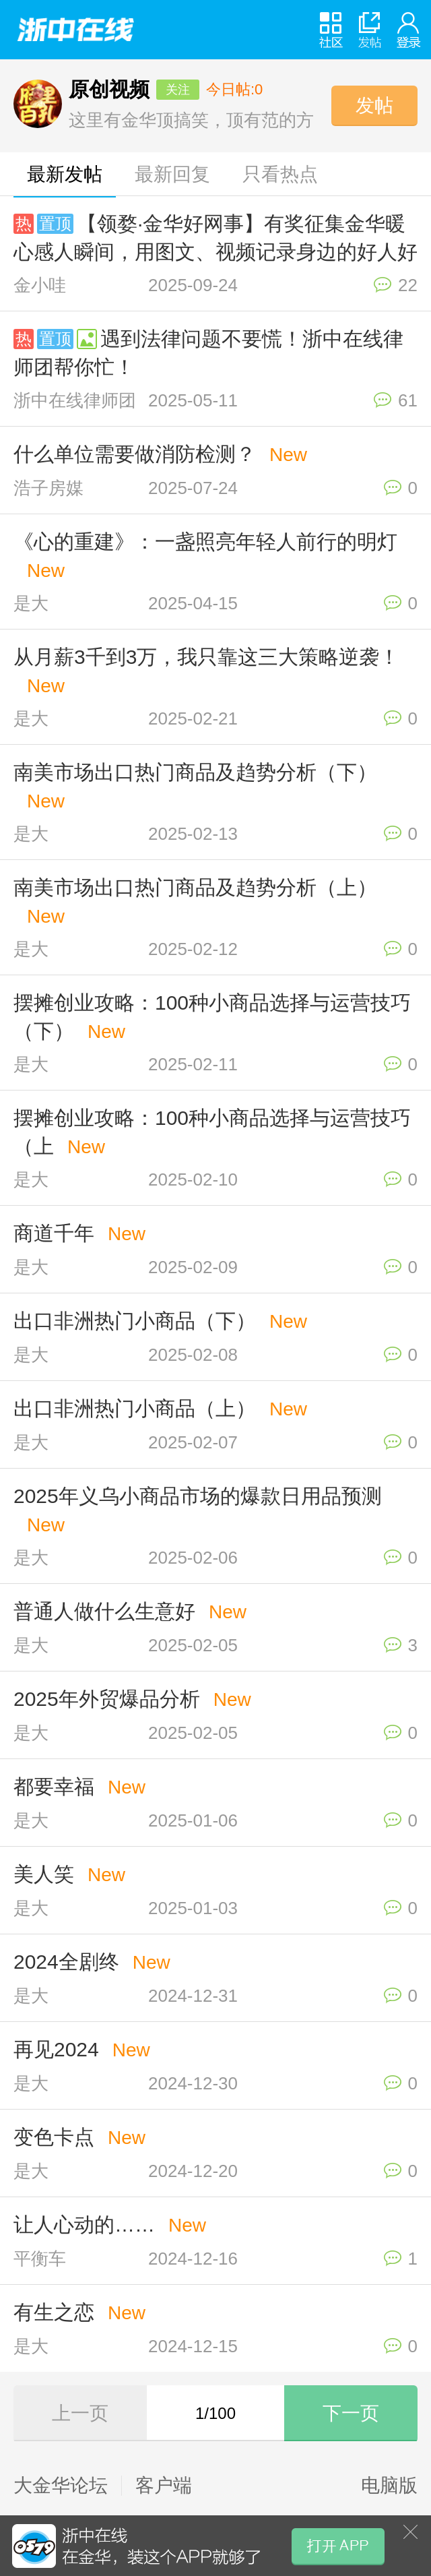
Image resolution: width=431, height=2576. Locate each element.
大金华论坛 (60, 2486)
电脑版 (389, 2486)
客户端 (163, 2486)
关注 (178, 89)
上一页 (80, 2413)
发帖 (374, 105)
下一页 (351, 2413)
